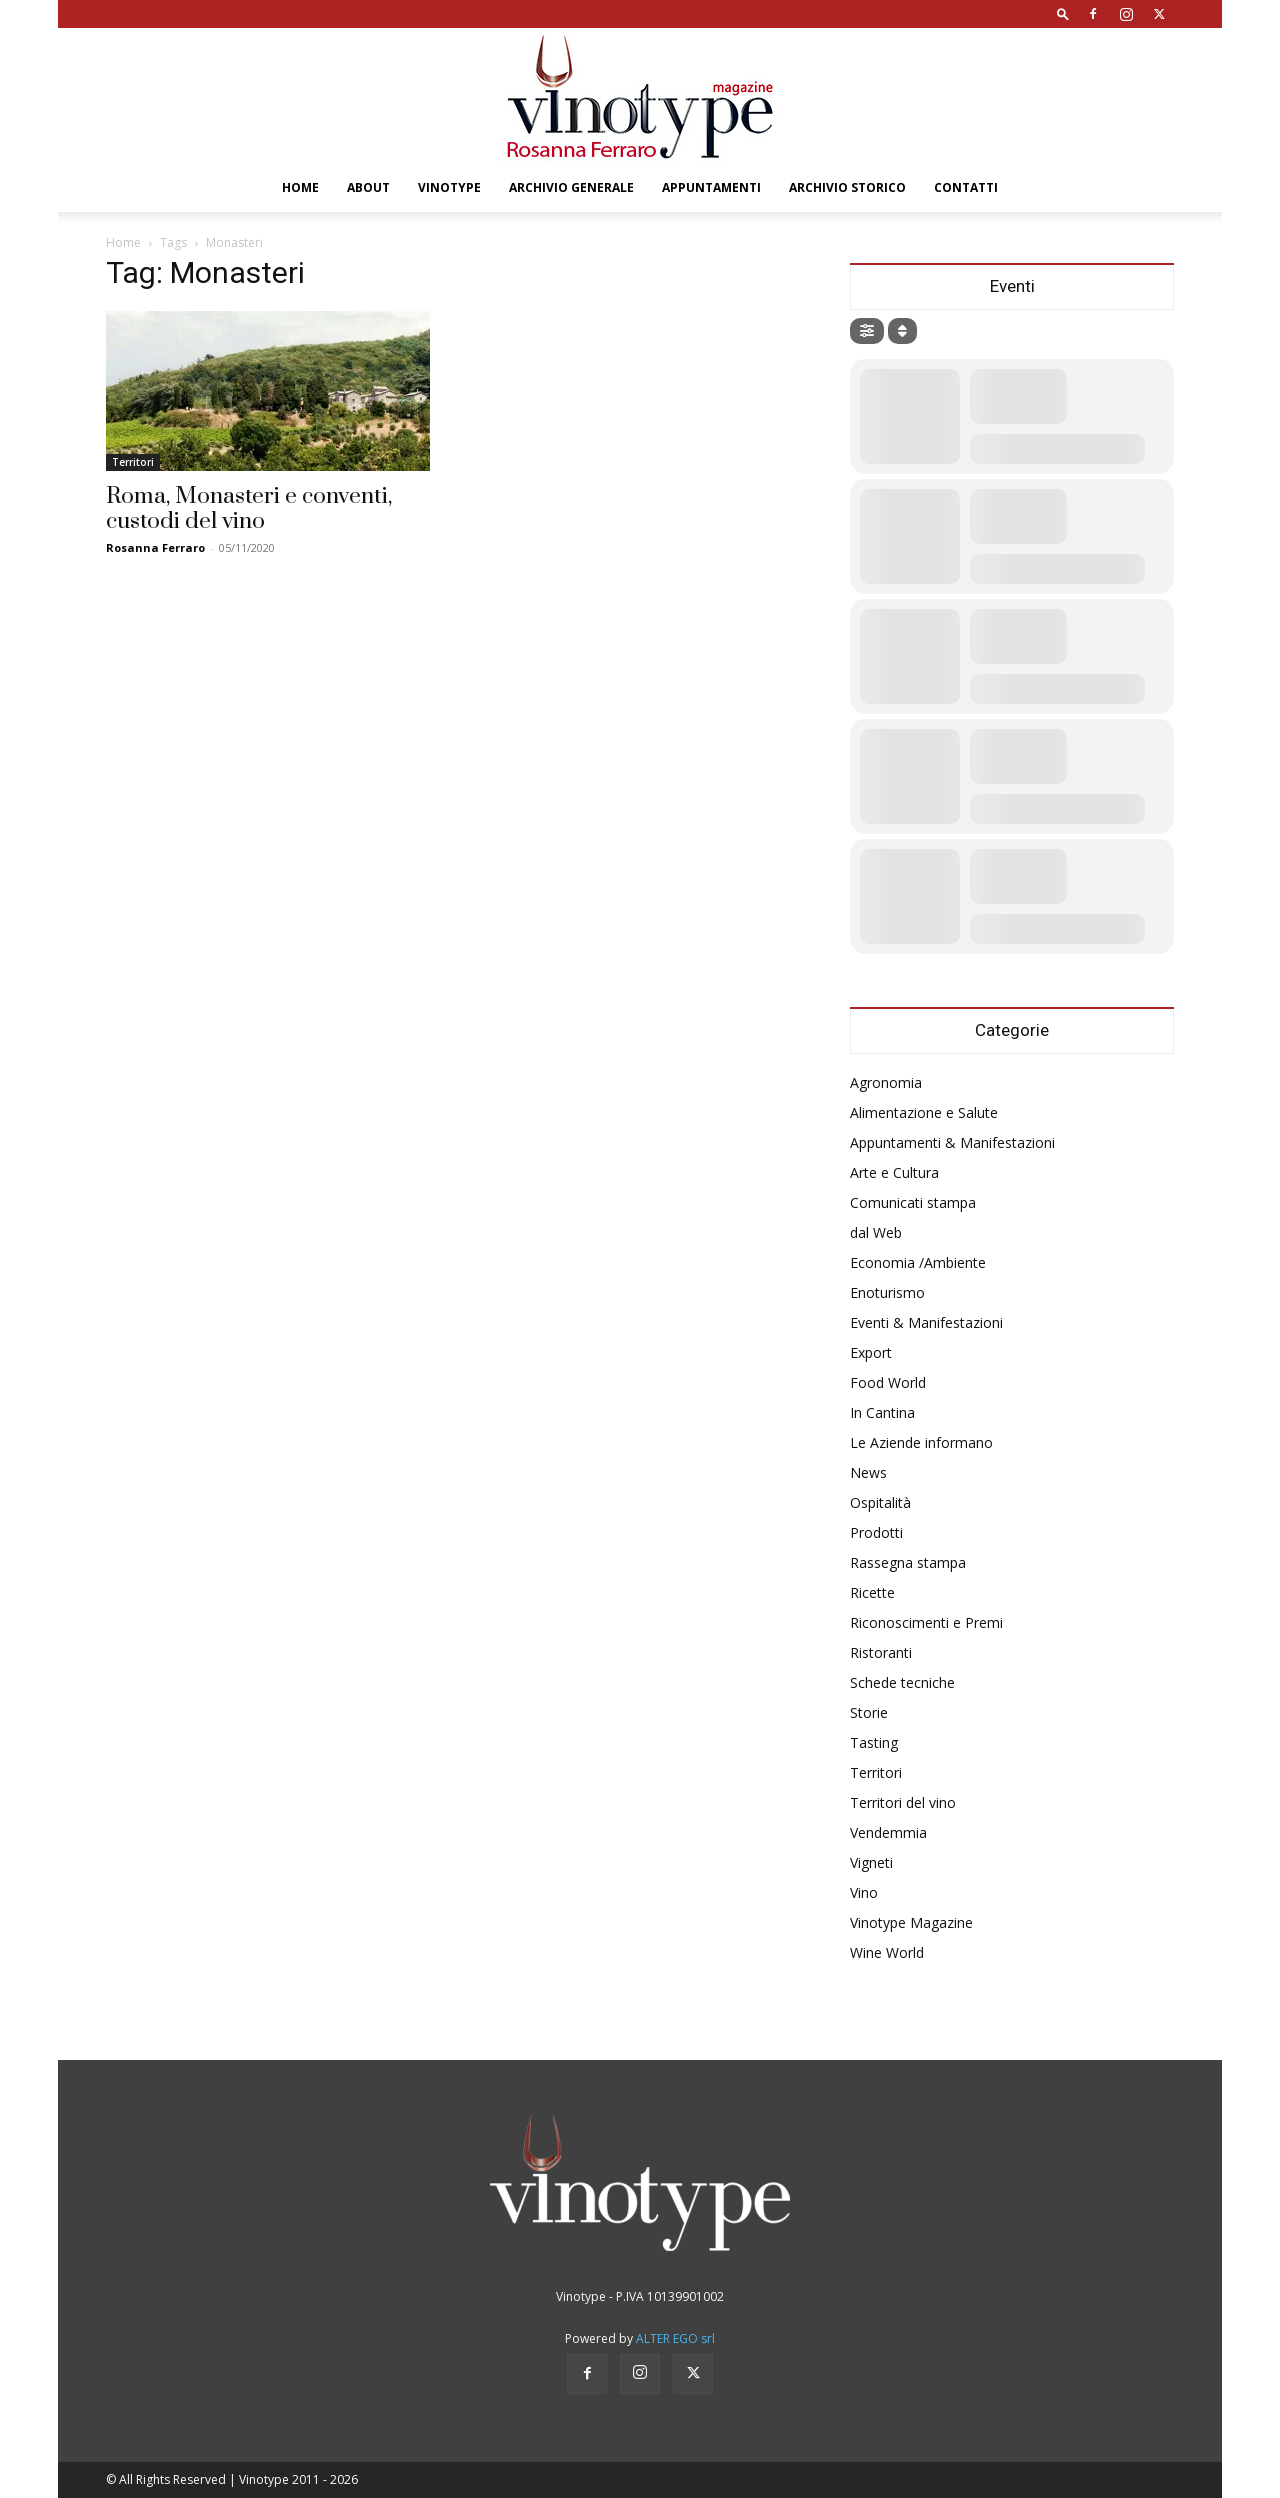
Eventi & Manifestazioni (926, 1322)
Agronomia (886, 1082)
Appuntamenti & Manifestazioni (952, 1142)
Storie (869, 1712)
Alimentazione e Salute (924, 1112)
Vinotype (449, 187)
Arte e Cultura (894, 1172)
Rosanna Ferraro (155, 547)
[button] (1063, 13)
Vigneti (871, 1862)
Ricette (872, 1592)
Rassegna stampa (908, 1562)
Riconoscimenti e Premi (926, 1622)
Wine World (887, 1952)
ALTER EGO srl (675, 2338)
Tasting (874, 1742)
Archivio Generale (571, 187)
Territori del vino (903, 1802)
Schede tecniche (902, 1682)
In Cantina (882, 1412)
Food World (888, 1382)
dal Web (876, 1232)
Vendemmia (888, 1832)
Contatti (966, 187)
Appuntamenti (711, 187)
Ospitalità (880, 1502)
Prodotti (876, 1532)
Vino (864, 1892)
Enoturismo (887, 1292)
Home (300, 187)
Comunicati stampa (913, 1202)
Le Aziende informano (921, 1442)
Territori (133, 462)
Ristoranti (881, 1652)
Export (871, 1352)
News (868, 1472)
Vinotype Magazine (911, 1922)
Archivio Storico (847, 187)
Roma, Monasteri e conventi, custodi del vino (249, 509)
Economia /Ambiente (918, 1262)
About (368, 187)
